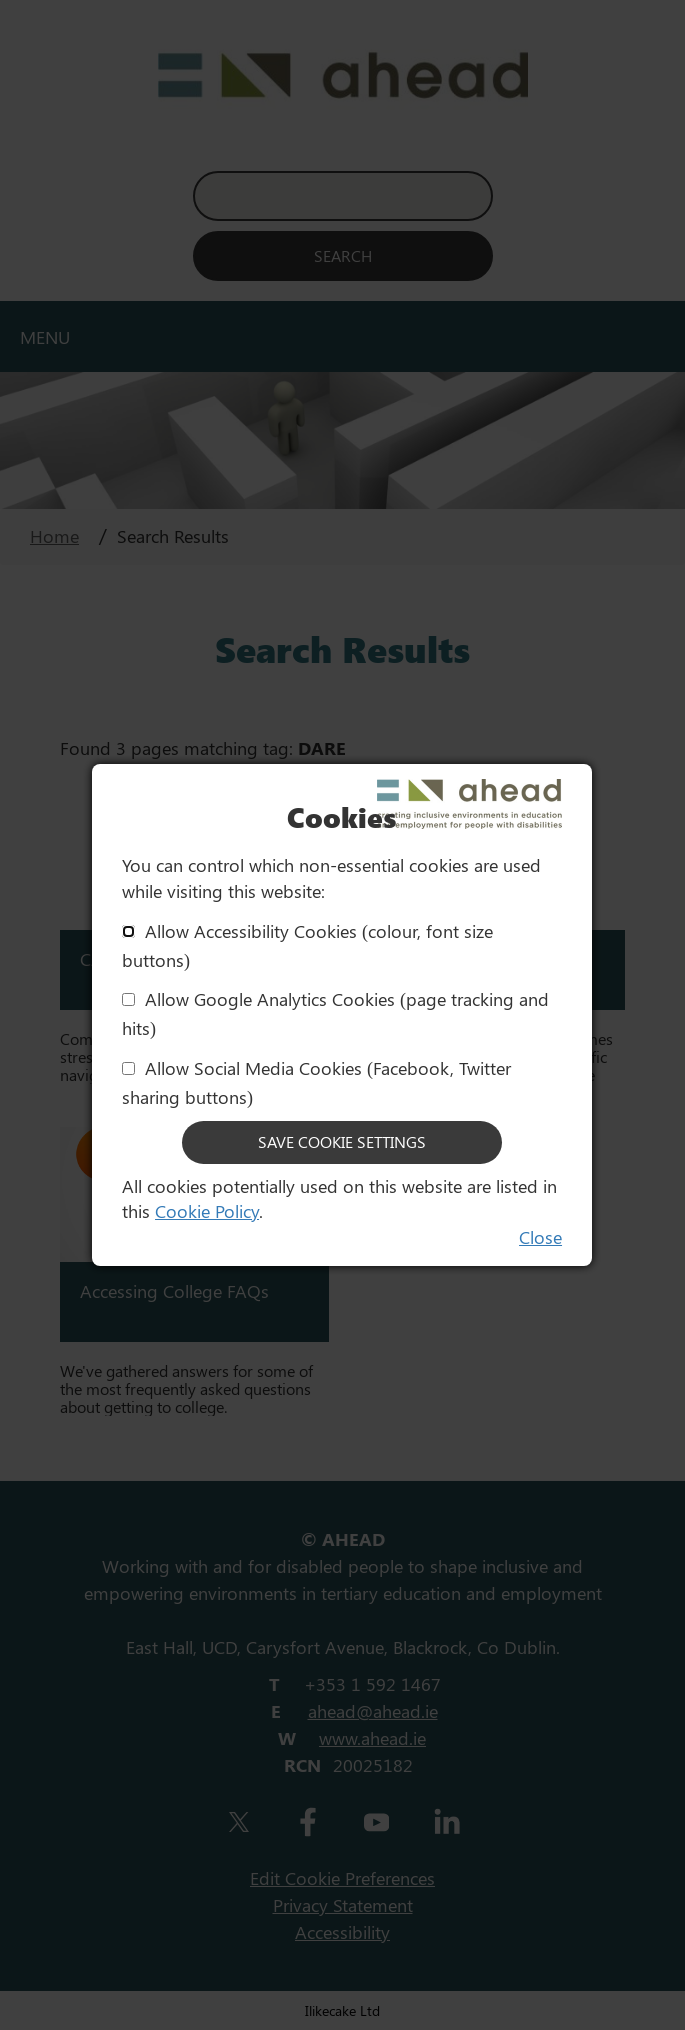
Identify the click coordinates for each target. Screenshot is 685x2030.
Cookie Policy (207, 1211)
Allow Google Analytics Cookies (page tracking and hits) (335, 1013)
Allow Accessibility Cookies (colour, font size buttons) (307, 945)
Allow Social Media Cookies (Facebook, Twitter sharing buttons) (316, 1082)
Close (540, 1237)
